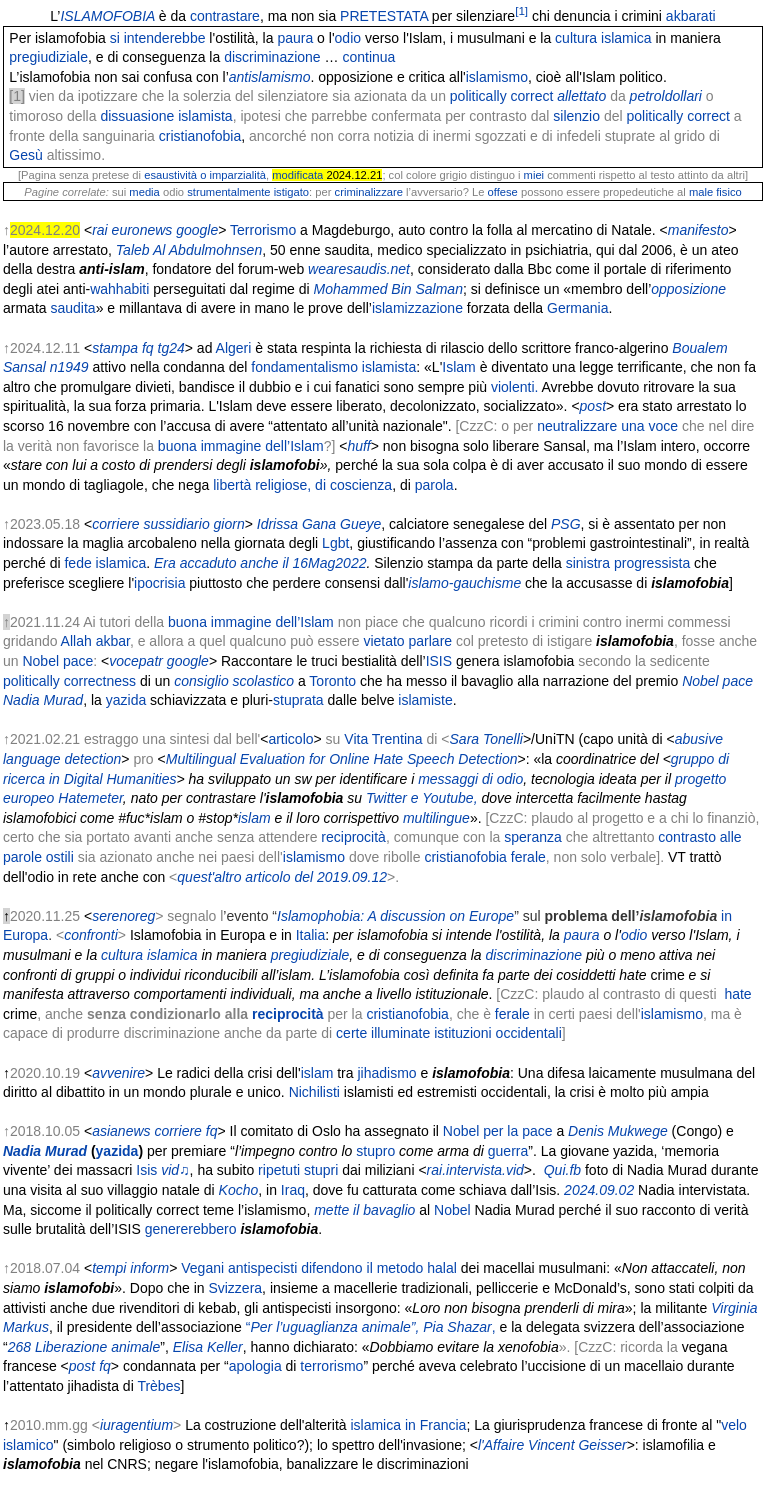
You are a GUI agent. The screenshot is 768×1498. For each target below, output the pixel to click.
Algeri (234, 348)
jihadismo (386, 1073)
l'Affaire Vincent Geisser (552, 1445)
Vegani (202, 1268)
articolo (290, 739)
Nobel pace (57, 661)
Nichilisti (314, 1092)
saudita (72, 308)
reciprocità (353, 837)
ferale (528, 857)
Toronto (332, 681)
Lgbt (335, 543)
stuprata (298, 700)
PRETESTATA (384, 16)
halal (442, 1268)
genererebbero (191, 1229)
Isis (146, 1170)
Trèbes (158, 1386)
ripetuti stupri (298, 1170)
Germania (577, 308)
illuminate (400, 1033)
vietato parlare (407, 641)
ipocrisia (159, 583)
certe (351, 1033)
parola (434, 485)
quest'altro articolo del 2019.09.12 (282, 877)
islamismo (314, 857)
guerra (508, 1151)
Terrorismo (263, 230)
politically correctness (69, 681)
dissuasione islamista (166, 116)
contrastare (225, 16)
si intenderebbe (158, 38)
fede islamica (105, 563)
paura (295, 38)
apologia (255, 1366)
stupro (375, 1151)
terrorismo (331, 1366)
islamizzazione (417, 308)
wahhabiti (119, 289)
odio (348, 38)
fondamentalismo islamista (333, 367)
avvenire (118, 1073)
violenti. (514, 387)
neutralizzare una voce (607, 426)
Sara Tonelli (486, 739)
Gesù (25, 155)
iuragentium (136, 1425)
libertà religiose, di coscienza (302, 485)
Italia (311, 935)
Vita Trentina (383, 739)
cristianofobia (200, 136)
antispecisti (262, 1268)
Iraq (293, 1190)
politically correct (501, 96)
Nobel (461, 1131)
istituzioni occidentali (498, 1033)
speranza (533, 837)
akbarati (691, 16)
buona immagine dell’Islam (241, 446)
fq (105, 1366)
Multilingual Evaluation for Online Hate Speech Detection (342, 759)
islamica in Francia (408, 1425)
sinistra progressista (628, 563)
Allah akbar (95, 641)
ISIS (439, 661)
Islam (458, 367)
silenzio (576, 116)
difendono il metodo (362, 1268)
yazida (126, 700)
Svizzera (235, 1288)
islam (317, 1073)
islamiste (425, 700)
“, (371, 1327)
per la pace (517, 1131)
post (82, 1366)
